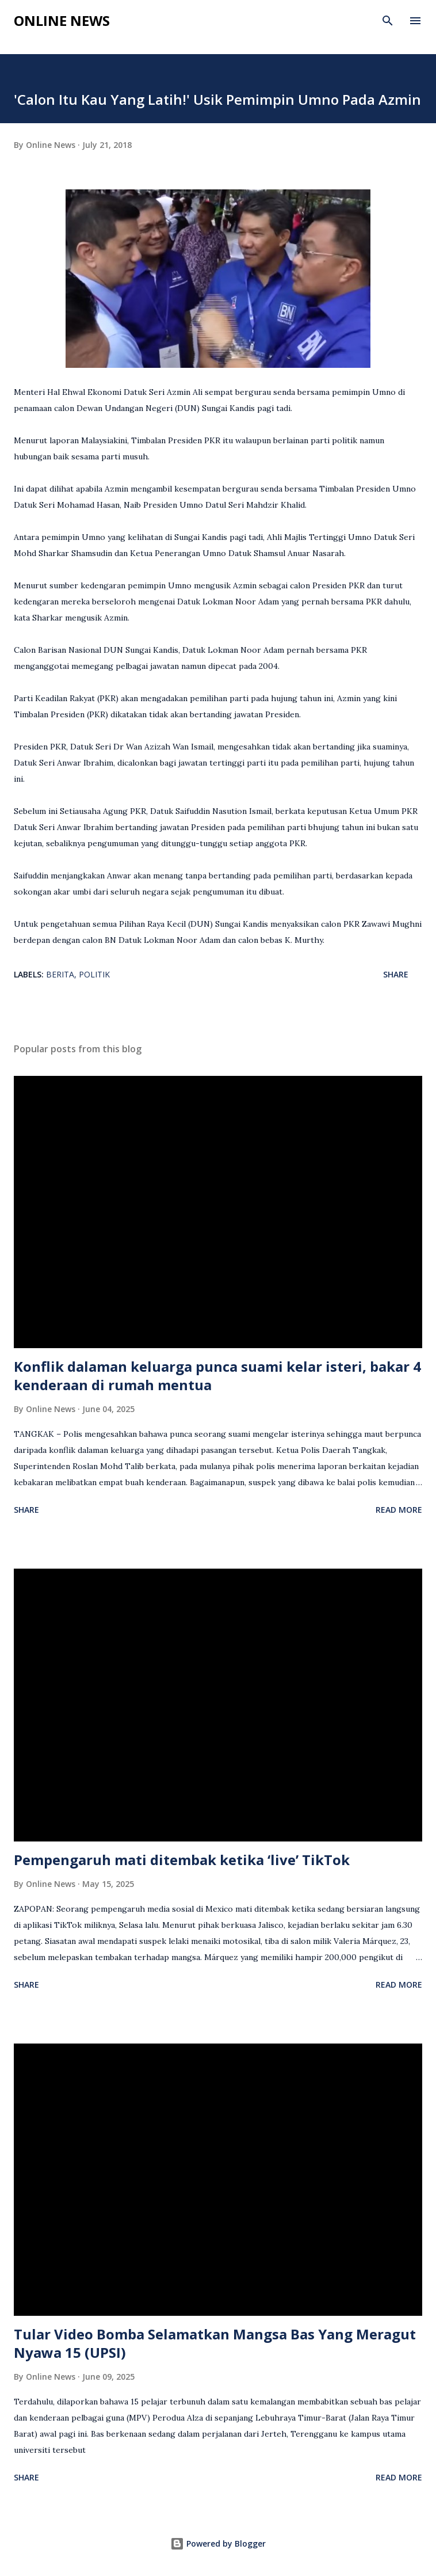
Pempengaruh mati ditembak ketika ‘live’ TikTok (182, 1859)
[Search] (388, 21)
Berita (60, 974)
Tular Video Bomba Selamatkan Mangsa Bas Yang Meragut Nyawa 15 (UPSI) (215, 2343)
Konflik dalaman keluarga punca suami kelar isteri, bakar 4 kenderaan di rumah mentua (217, 1375)
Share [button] (395, 974)
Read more (399, 1509)
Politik (94, 974)
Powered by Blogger (218, 2543)
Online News (62, 20)
